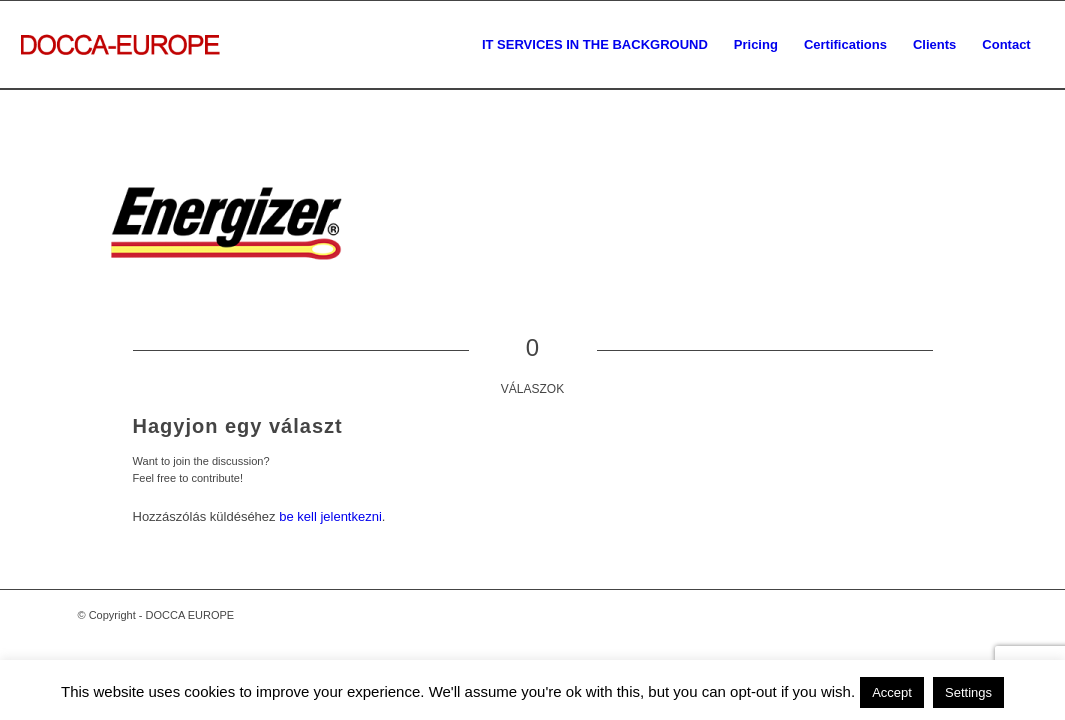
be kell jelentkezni (330, 516)
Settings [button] (968, 692)
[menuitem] (595, 45)
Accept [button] (892, 692)
